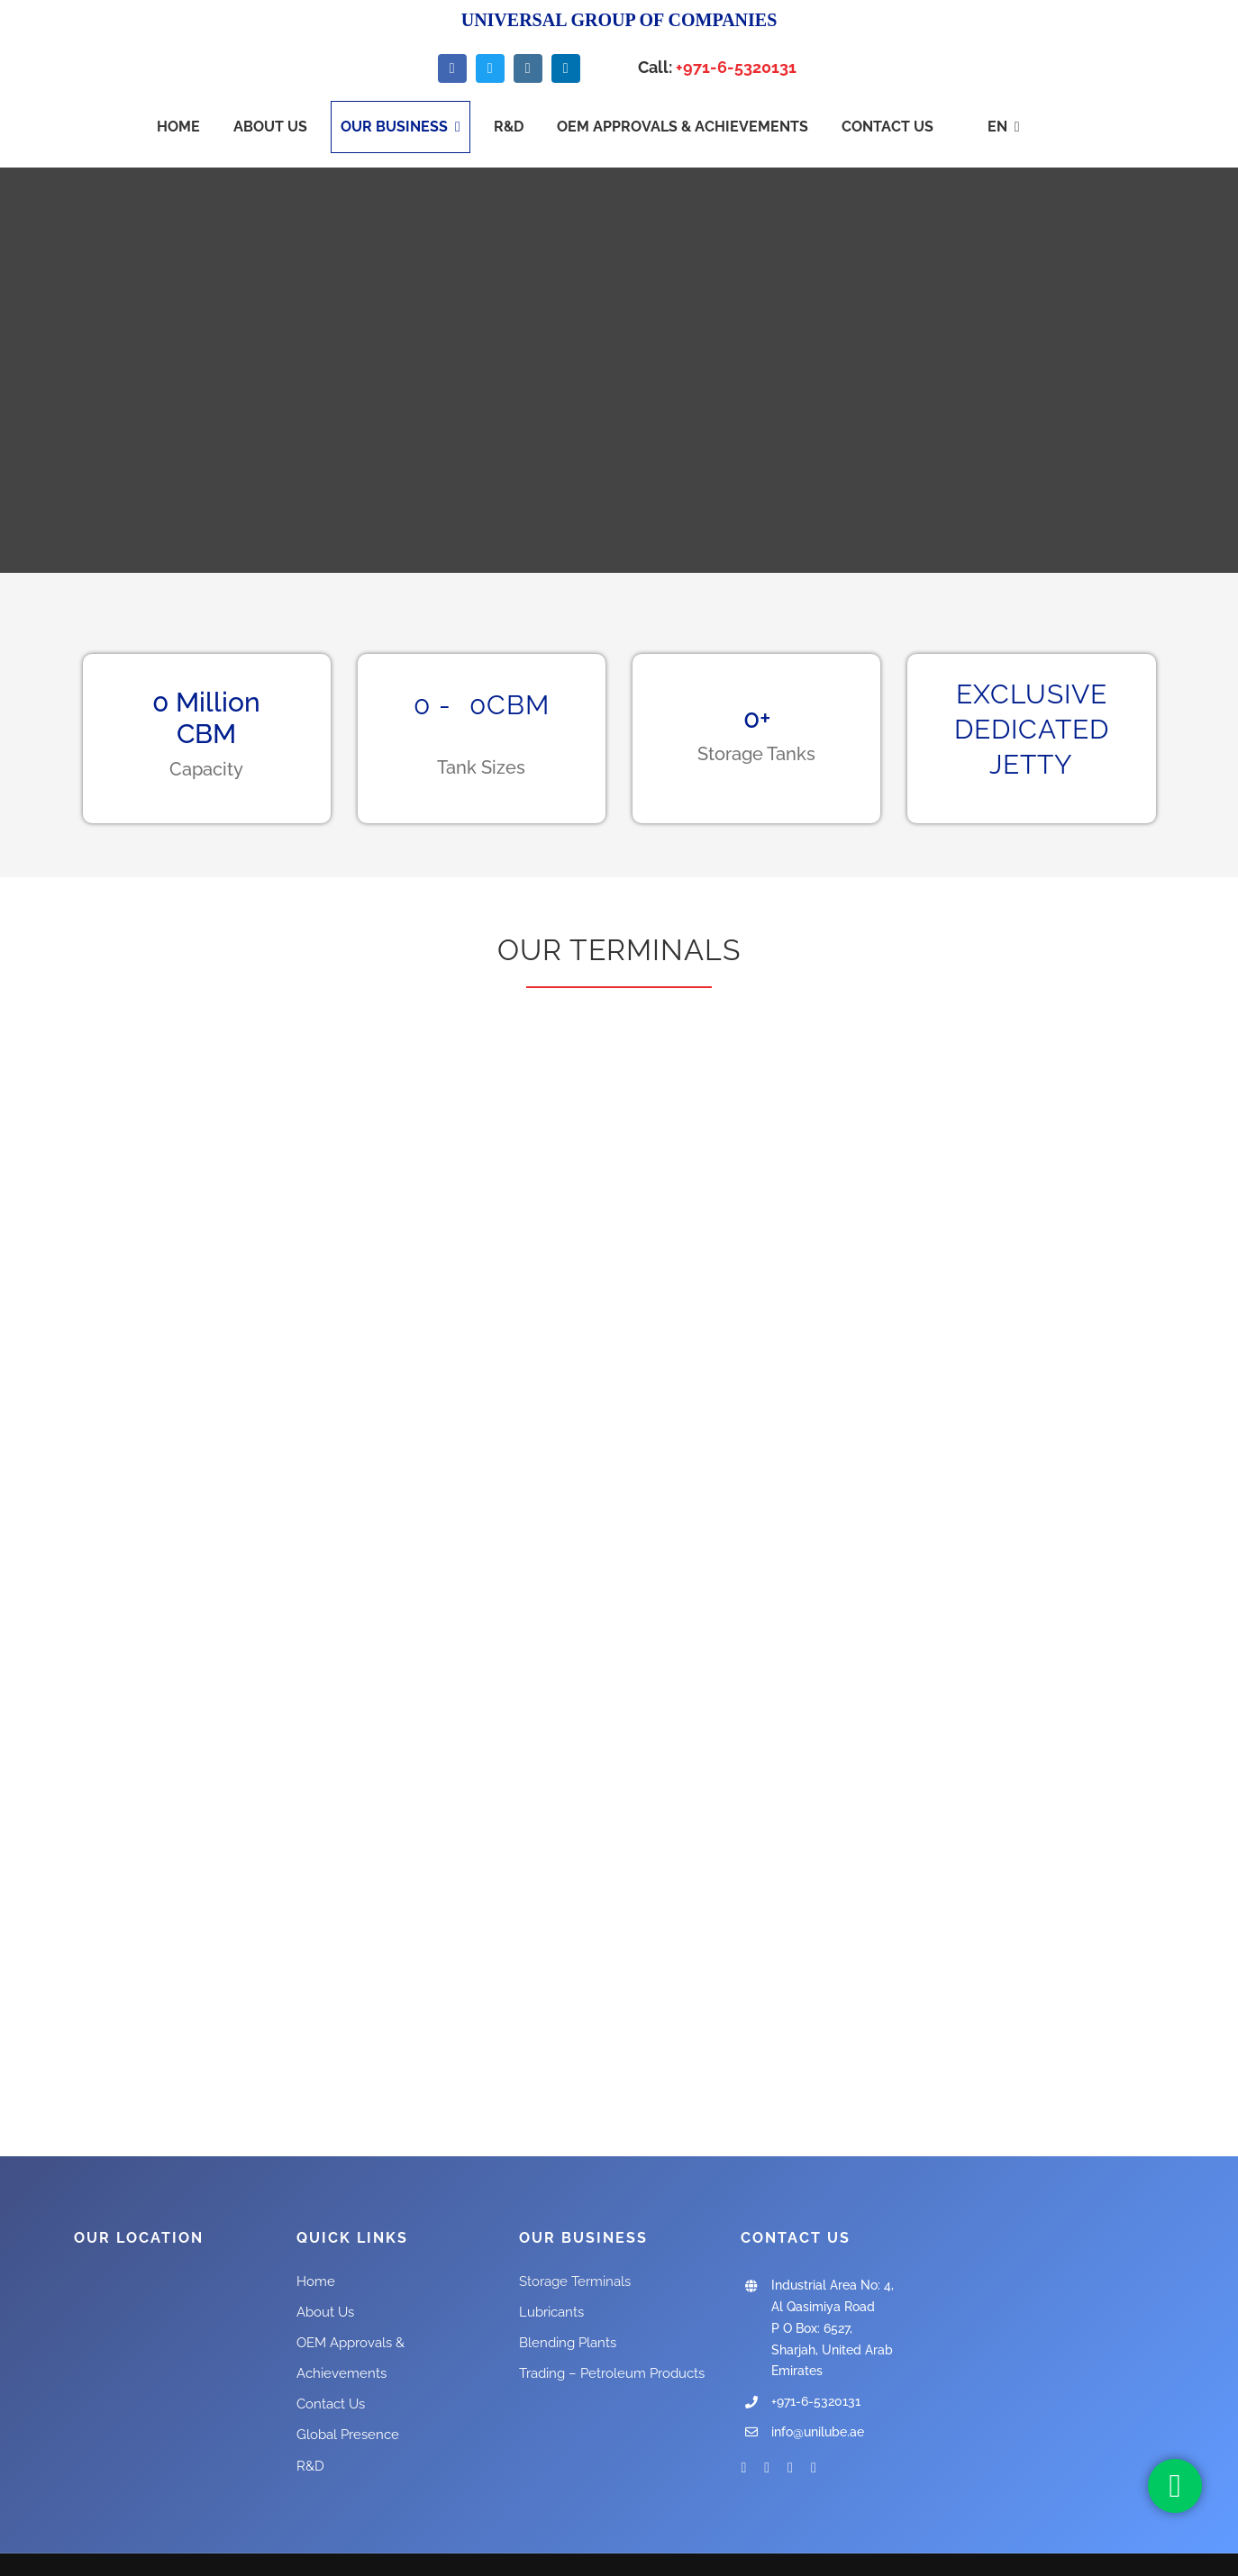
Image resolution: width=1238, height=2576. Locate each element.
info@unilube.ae (817, 2432)
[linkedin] (565, 68)
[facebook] (452, 68)
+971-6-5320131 (736, 67)
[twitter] (490, 68)
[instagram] (528, 68)
